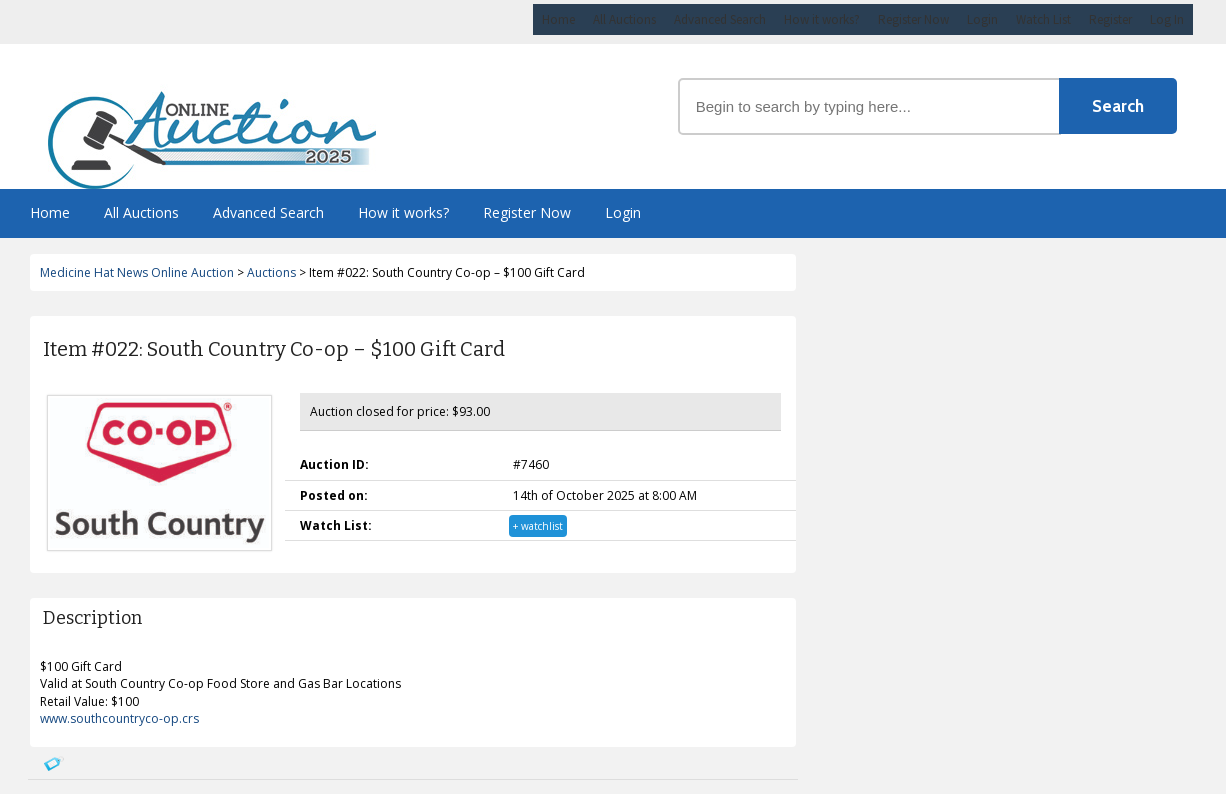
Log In (1167, 19)
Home (558, 19)
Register (1110, 19)
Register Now (913, 19)
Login (982, 19)
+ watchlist (538, 526)
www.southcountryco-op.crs (119, 718)
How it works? (822, 19)
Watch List (1043, 19)
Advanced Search (720, 19)
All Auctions (624, 19)
